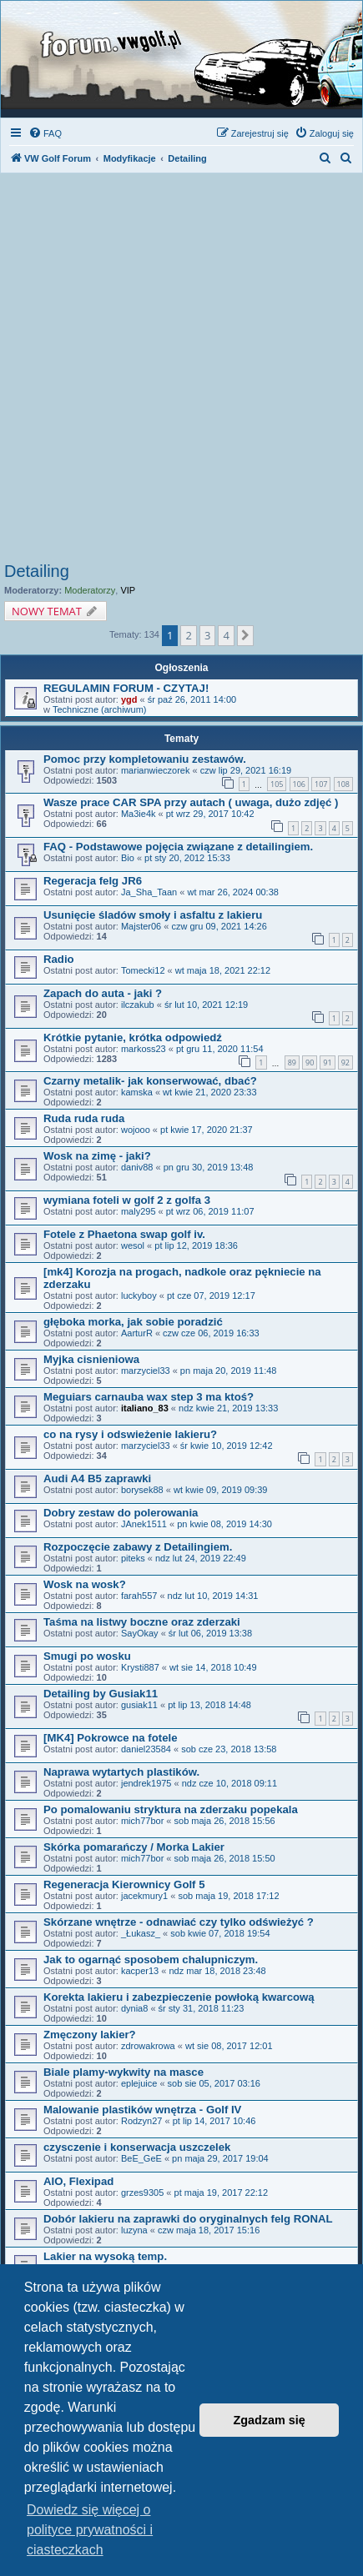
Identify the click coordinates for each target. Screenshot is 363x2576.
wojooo (135, 1130)
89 (292, 1062)
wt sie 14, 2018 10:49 (213, 1667)
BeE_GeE (141, 2158)
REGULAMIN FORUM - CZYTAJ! (126, 688)
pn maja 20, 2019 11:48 (228, 1371)
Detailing (36, 571)
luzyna (134, 2230)
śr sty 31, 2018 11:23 (202, 2008)
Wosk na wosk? (84, 1584)
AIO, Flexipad (78, 2181)
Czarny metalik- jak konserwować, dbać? (150, 1081)
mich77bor (142, 1821)
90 (309, 1062)
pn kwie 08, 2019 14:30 (224, 1524)
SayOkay (140, 1633)
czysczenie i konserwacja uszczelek (136, 2147)
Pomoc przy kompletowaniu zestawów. (144, 759)
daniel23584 (146, 1749)
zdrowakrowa (148, 2046)
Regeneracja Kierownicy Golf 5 (124, 1884)
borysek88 (142, 1490)
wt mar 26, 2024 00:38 (232, 892)
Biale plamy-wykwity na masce (123, 2072)
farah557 (139, 1596)
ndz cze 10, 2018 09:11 (229, 1783)
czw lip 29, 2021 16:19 (245, 770)
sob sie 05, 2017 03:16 (214, 2083)
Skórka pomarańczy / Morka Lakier (133, 1847)
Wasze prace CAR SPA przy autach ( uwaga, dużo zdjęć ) (190, 802)
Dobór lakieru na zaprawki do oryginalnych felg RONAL (188, 2219)
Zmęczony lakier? (89, 2034)
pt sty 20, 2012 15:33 (187, 858)
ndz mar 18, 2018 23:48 (217, 1971)
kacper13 (140, 1971)
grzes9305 (142, 2193)
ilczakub (137, 1005)
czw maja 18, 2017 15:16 (209, 2230)
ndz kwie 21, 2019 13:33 (228, 1408)
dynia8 (134, 2008)
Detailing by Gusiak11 (100, 1693)
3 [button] (207, 635)
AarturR (137, 1333)
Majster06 (141, 926)
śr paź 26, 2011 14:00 (192, 699)
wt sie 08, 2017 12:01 (229, 2046)
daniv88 (137, 1167)
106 (299, 784)
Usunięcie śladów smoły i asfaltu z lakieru (152, 915)
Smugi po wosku (87, 1656)
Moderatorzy (89, 590)
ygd (129, 699)
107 (321, 784)
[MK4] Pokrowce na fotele (110, 1738)
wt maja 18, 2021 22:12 (222, 970)
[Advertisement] (181, 372)
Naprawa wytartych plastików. (121, 1772)
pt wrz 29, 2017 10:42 (210, 814)
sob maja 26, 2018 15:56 (224, 1821)
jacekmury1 (144, 1896)
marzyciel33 (145, 1371)
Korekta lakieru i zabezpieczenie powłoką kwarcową (179, 1997)
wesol (132, 1245)
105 (276, 784)
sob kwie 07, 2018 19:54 (220, 1933)
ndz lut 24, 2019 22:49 (200, 1558)
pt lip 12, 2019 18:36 (196, 1245)
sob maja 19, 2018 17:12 (228, 1896)
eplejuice (139, 2083)
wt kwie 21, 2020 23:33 (210, 1092)
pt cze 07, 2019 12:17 (211, 1296)
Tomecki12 (143, 970)
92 (345, 1062)
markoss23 (143, 1049)
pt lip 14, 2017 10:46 (214, 2121)
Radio (58, 959)
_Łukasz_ (140, 1933)
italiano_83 (145, 1408)
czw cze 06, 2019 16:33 (211, 1333)
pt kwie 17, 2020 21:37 (206, 1130)
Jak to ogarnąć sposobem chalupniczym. (150, 1959)
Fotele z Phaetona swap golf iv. (124, 1234)
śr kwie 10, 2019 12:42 (226, 1446)
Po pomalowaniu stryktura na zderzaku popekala (170, 1809)
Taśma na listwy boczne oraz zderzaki (141, 1622)
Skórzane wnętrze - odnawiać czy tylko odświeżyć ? (178, 1922)
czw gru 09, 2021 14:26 (218, 926)
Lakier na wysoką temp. (105, 2256)
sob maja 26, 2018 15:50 (224, 1858)
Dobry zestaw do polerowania (120, 1512)
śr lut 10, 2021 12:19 (206, 1005)
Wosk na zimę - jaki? (97, 1156)
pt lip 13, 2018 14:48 (209, 1705)
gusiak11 (139, 1705)
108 (343, 784)
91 (327, 1062)
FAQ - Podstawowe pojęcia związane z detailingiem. (178, 846)
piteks (133, 1558)
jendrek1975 (146, 1783)
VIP (127, 590)
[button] (245, 635)
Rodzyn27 (142, 2121)
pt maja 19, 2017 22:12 (221, 2193)
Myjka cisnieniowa (91, 1359)
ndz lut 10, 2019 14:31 (213, 1596)
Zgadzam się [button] (269, 2420)
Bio (127, 858)
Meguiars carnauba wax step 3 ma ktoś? (148, 1397)
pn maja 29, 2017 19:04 (220, 2158)
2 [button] (188, 635)
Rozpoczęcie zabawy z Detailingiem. (137, 1547)
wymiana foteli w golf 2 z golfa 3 (126, 1200)
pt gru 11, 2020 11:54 (220, 1049)
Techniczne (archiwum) (99, 709)
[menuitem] (45, 133)
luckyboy (139, 1296)
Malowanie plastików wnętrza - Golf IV (142, 2109)
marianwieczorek (155, 770)
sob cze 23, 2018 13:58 (228, 1749)
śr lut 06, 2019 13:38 (210, 1633)
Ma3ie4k (138, 814)
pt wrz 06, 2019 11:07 (210, 1211)
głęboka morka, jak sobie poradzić (133, 1322)
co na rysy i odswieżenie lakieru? (130, 1434)
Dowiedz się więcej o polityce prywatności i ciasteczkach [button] (90, 2530)
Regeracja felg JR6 (92, 881)
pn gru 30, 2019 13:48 (209, 1167)
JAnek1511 (144, 1524)
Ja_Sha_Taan (149, 892)
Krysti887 (140, 1667)
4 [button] (226, 635)
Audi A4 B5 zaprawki (97, 1478)
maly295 (138, 1211)
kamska (137, 1092)
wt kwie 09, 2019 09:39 (221, 1490)
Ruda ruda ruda (83, 1118)
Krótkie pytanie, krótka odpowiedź (132, 1037)
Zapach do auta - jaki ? (102, 993)
